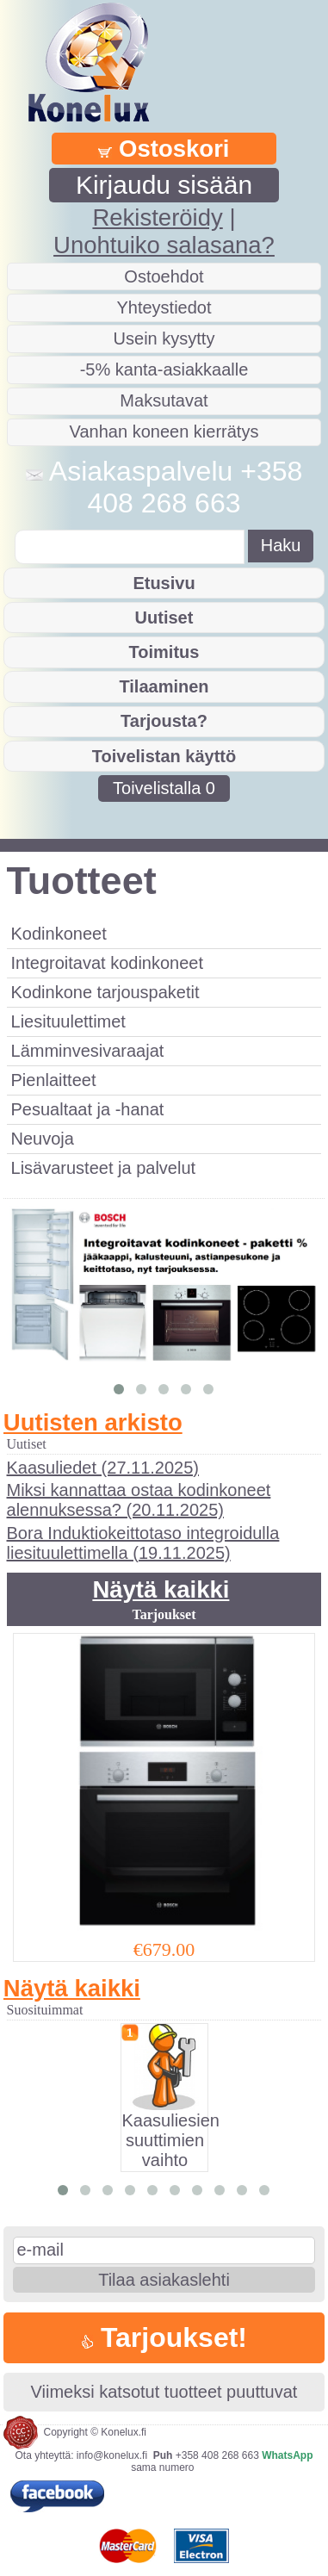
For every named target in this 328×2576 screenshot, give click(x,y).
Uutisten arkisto (93, 1422)
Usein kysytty (164, 338)
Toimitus (164, 651)
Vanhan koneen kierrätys (164, 431)
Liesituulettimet (68, 1021)
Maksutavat (163, 400)
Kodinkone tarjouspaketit (105, 992)
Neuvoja (42, 1138)
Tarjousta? (164, 720)
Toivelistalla (164, 788)
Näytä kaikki (160, 1589)
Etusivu (164, 583)
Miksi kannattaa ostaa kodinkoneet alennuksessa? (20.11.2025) (139, 1499)
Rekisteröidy (157, 217)
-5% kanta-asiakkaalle (164, 369)
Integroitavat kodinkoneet (107, 962)
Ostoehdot (163, 276)
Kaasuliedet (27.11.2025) (103, 1467)
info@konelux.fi (112, 2455)
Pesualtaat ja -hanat (87, 1109)
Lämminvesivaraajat (87, 1050)
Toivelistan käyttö (164, 756)
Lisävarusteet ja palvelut (103, 1167)
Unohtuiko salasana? (164, 245)
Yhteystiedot (163, 307)
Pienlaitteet (53, 1080)
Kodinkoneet (59, 933)
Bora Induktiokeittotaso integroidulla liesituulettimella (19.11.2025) (143, 1543)
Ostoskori (163, 148)
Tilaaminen (163, 686)
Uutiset (164, 617)
